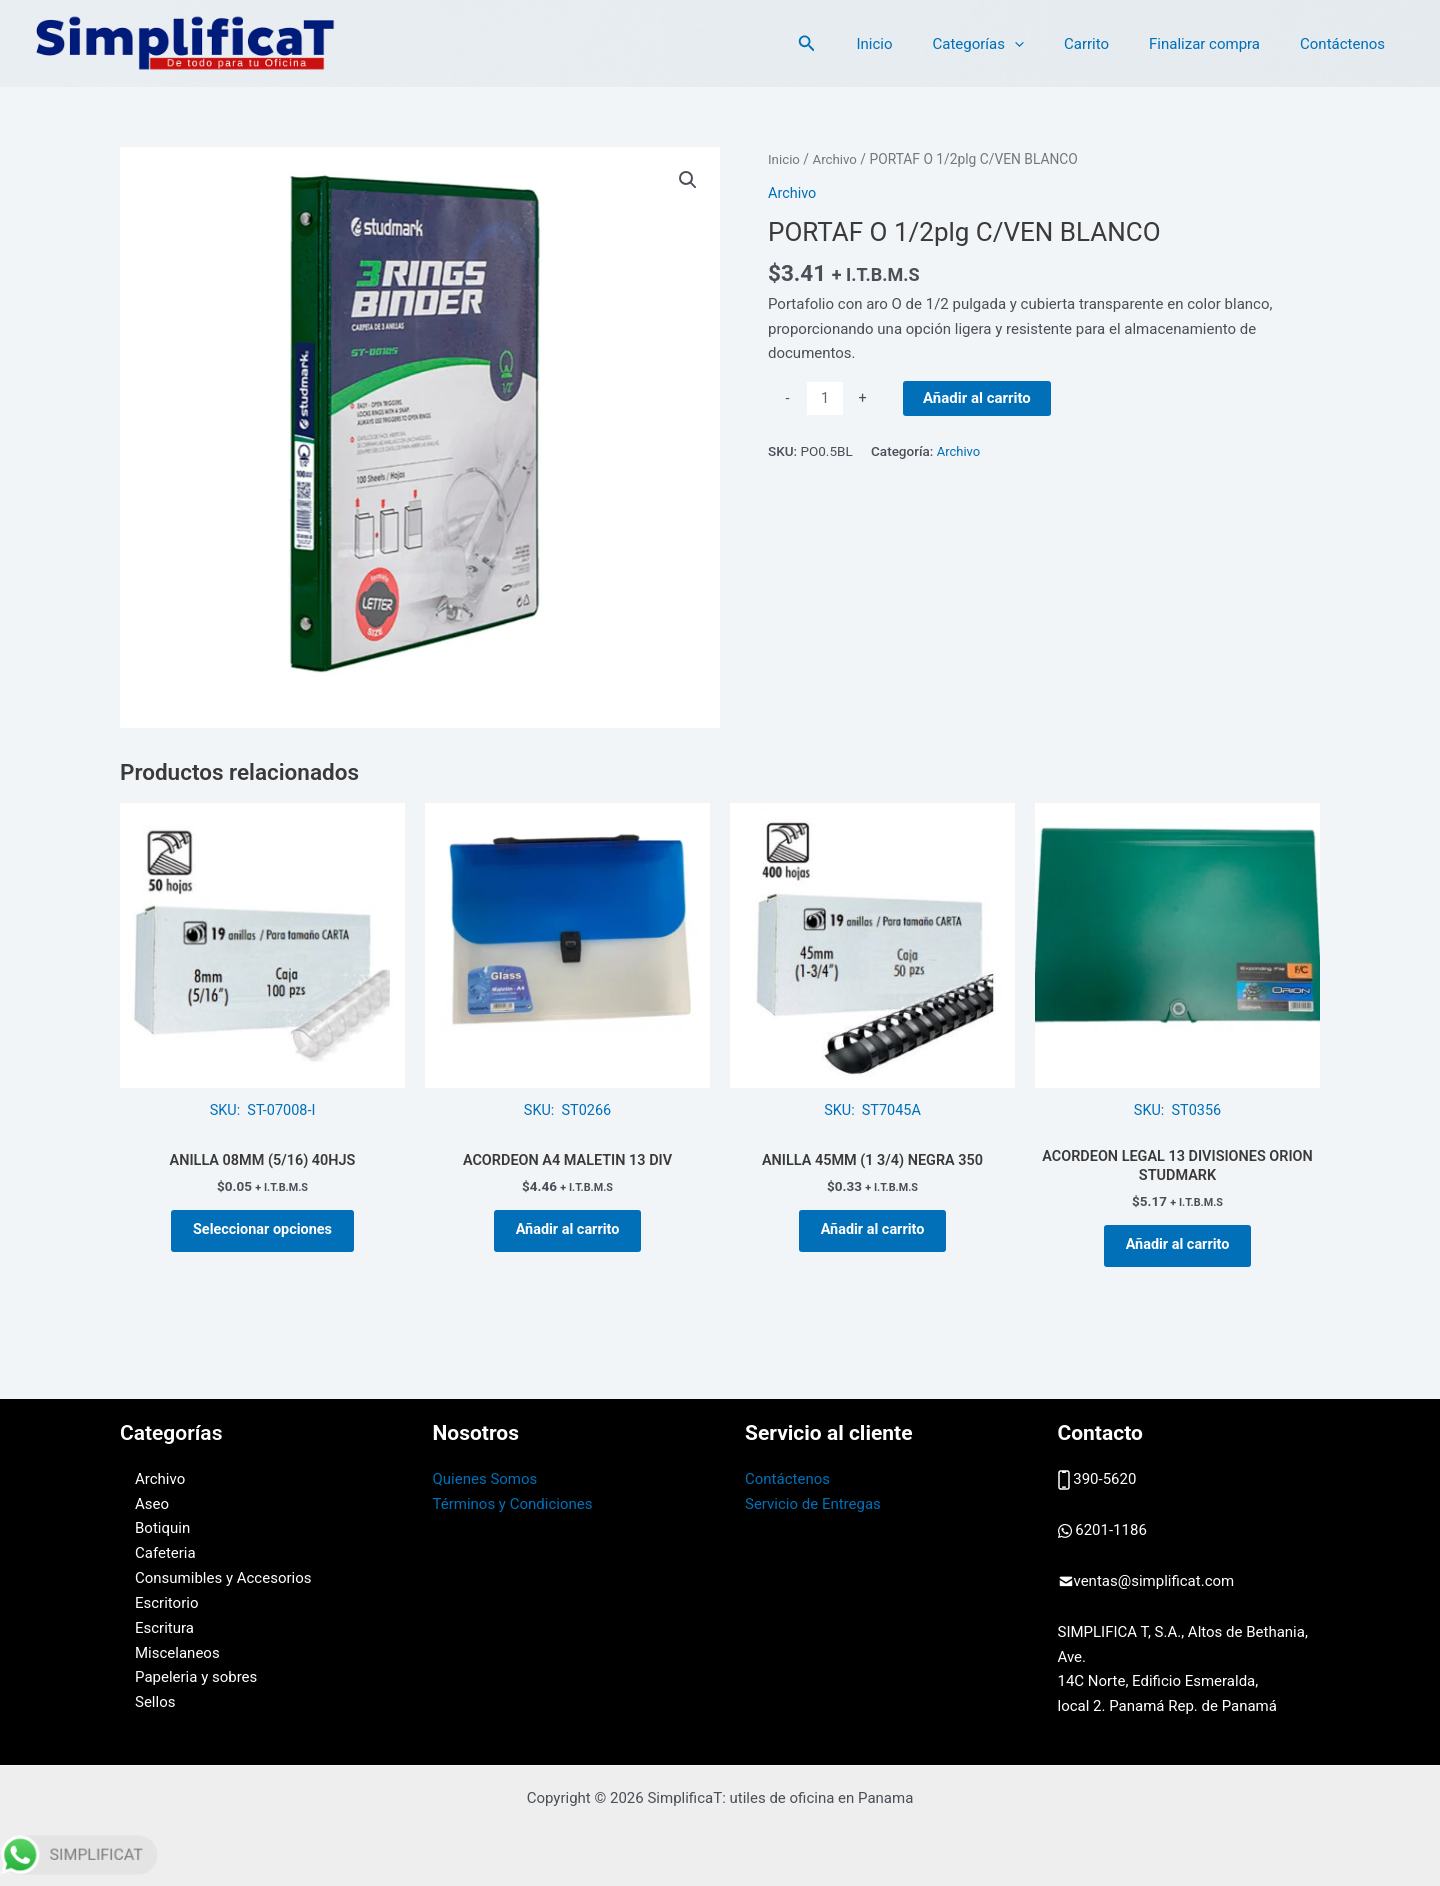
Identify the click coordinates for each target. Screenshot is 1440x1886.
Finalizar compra (1219, 44)
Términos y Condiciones (513, 1504)
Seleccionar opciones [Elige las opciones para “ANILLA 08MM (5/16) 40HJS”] (262, 1236)
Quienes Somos (485, 1479)
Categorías (1012, 44)
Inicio (919, 44)
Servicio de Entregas (813, 1504)
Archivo (837, 159)
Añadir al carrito (978, 398)
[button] (857, 43)
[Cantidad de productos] (825, 399)
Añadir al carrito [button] (568, 1236)
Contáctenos (1347, 44)
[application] (1049, 44)
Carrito (1111, 44)
